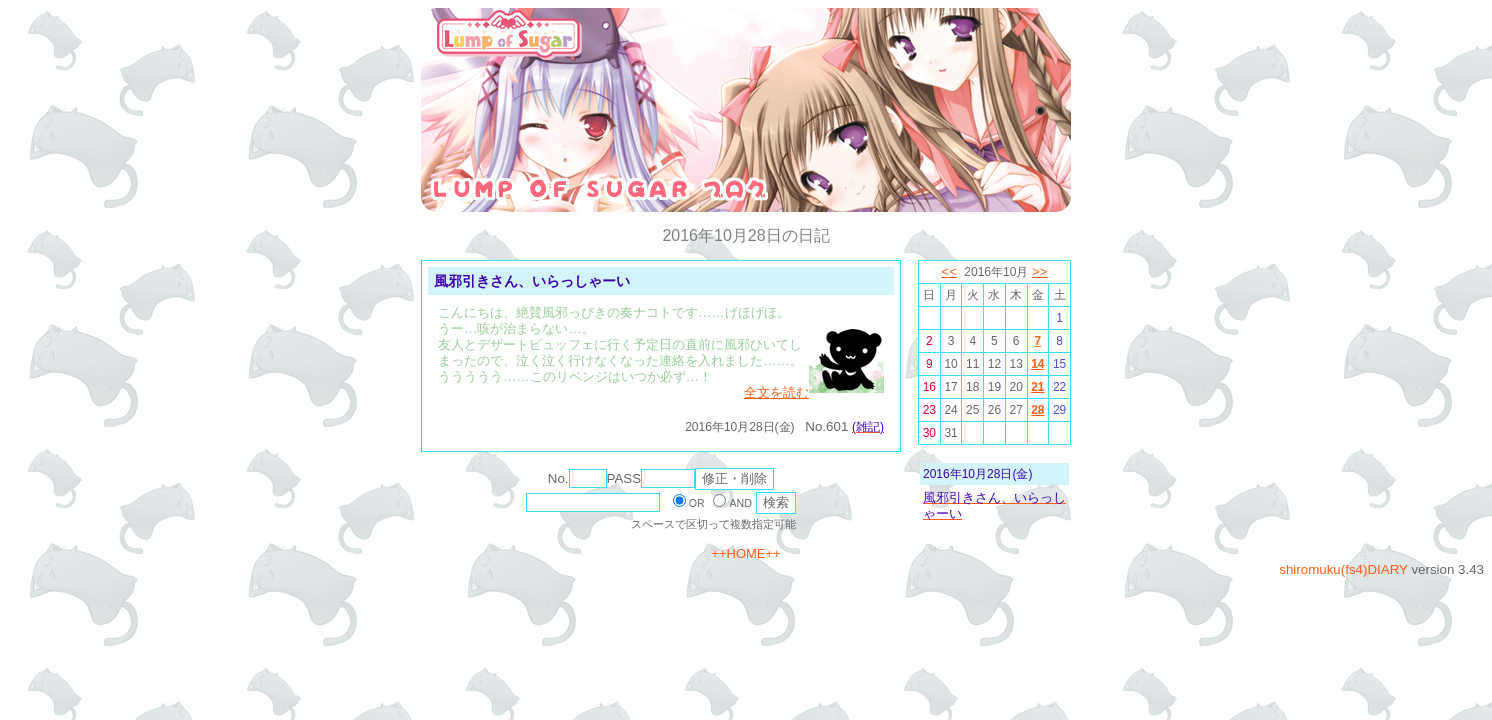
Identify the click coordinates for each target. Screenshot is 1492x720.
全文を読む (776, 392)
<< (949, 271)
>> (1040, 271)
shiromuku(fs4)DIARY (1343, 569)
